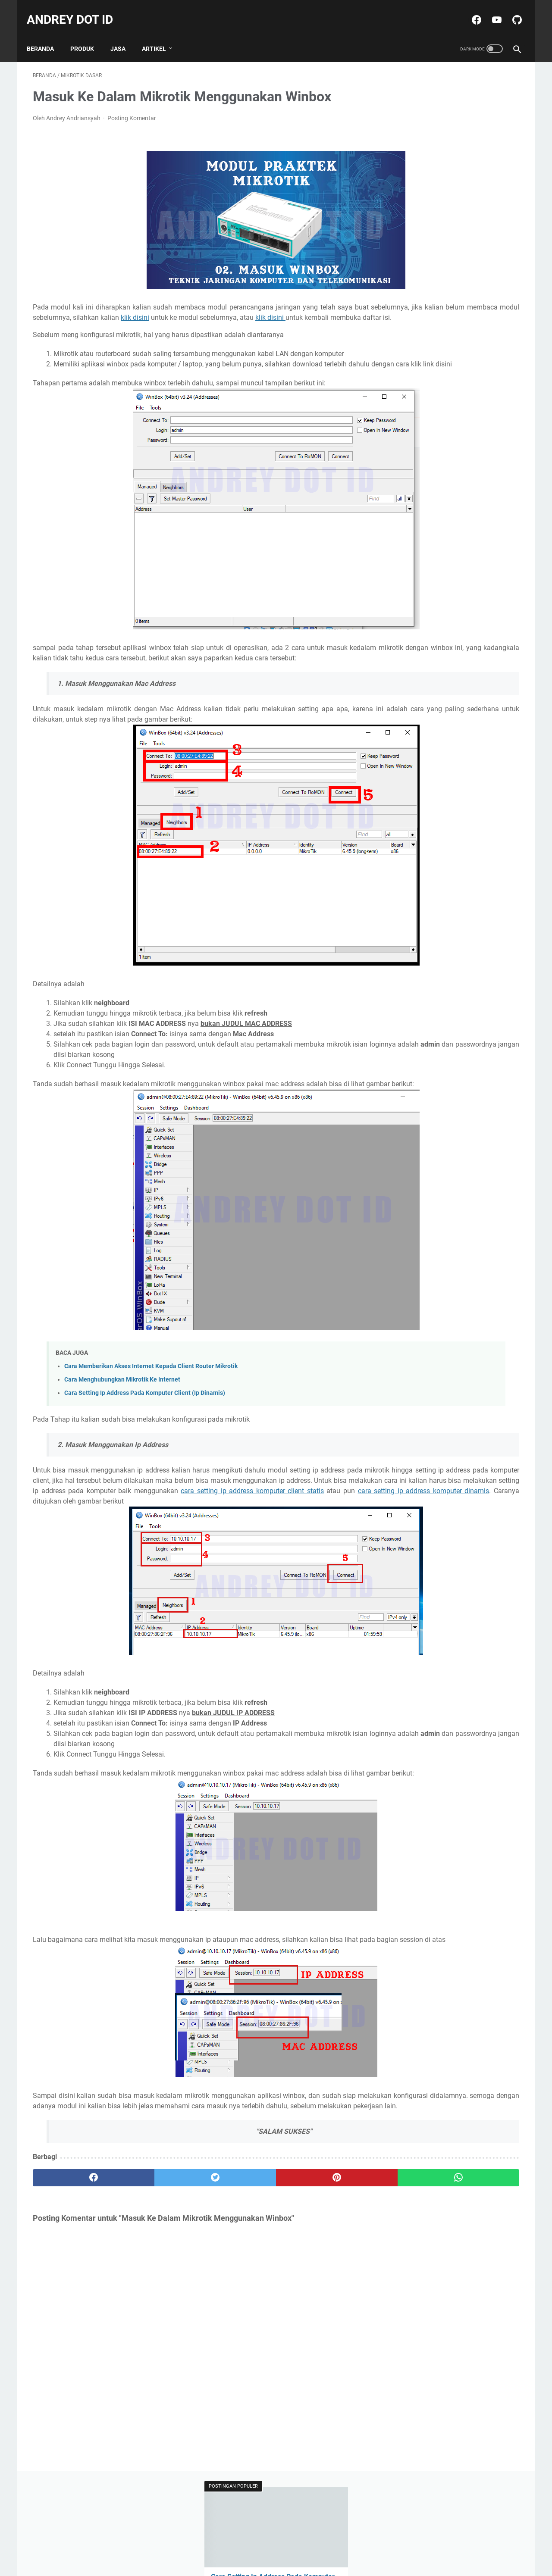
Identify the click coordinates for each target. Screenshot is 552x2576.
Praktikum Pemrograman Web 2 (437, 453)
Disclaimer (271, 2545)
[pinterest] (236, 2251)
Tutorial (404, 469)
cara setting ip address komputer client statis (245, 1534)
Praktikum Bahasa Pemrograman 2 (441, 421)
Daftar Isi (236, 2545)
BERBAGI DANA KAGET (456, 389)
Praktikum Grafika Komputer (432, 437)
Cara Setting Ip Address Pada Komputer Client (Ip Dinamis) (144, 1425)
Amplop (404, 389)
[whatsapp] (318, 2251)
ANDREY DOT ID (76, 10)
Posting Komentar (131, 109)
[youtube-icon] (489, 10)
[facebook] (73, 2251)
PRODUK (88, 34)
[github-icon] (510, 10)
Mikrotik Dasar (445, 405)
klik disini (313, 309)
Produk (499, 453)
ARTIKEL (160, 34)
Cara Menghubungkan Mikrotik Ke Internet (122, 1412)
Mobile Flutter (493, 405)
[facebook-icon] (469, 10)
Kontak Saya (311, 2545)
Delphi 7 (404, 405)
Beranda (46, 34)
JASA (124, 34)
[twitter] (155, 2251)
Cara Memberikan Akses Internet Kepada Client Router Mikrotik (151, 1399)
